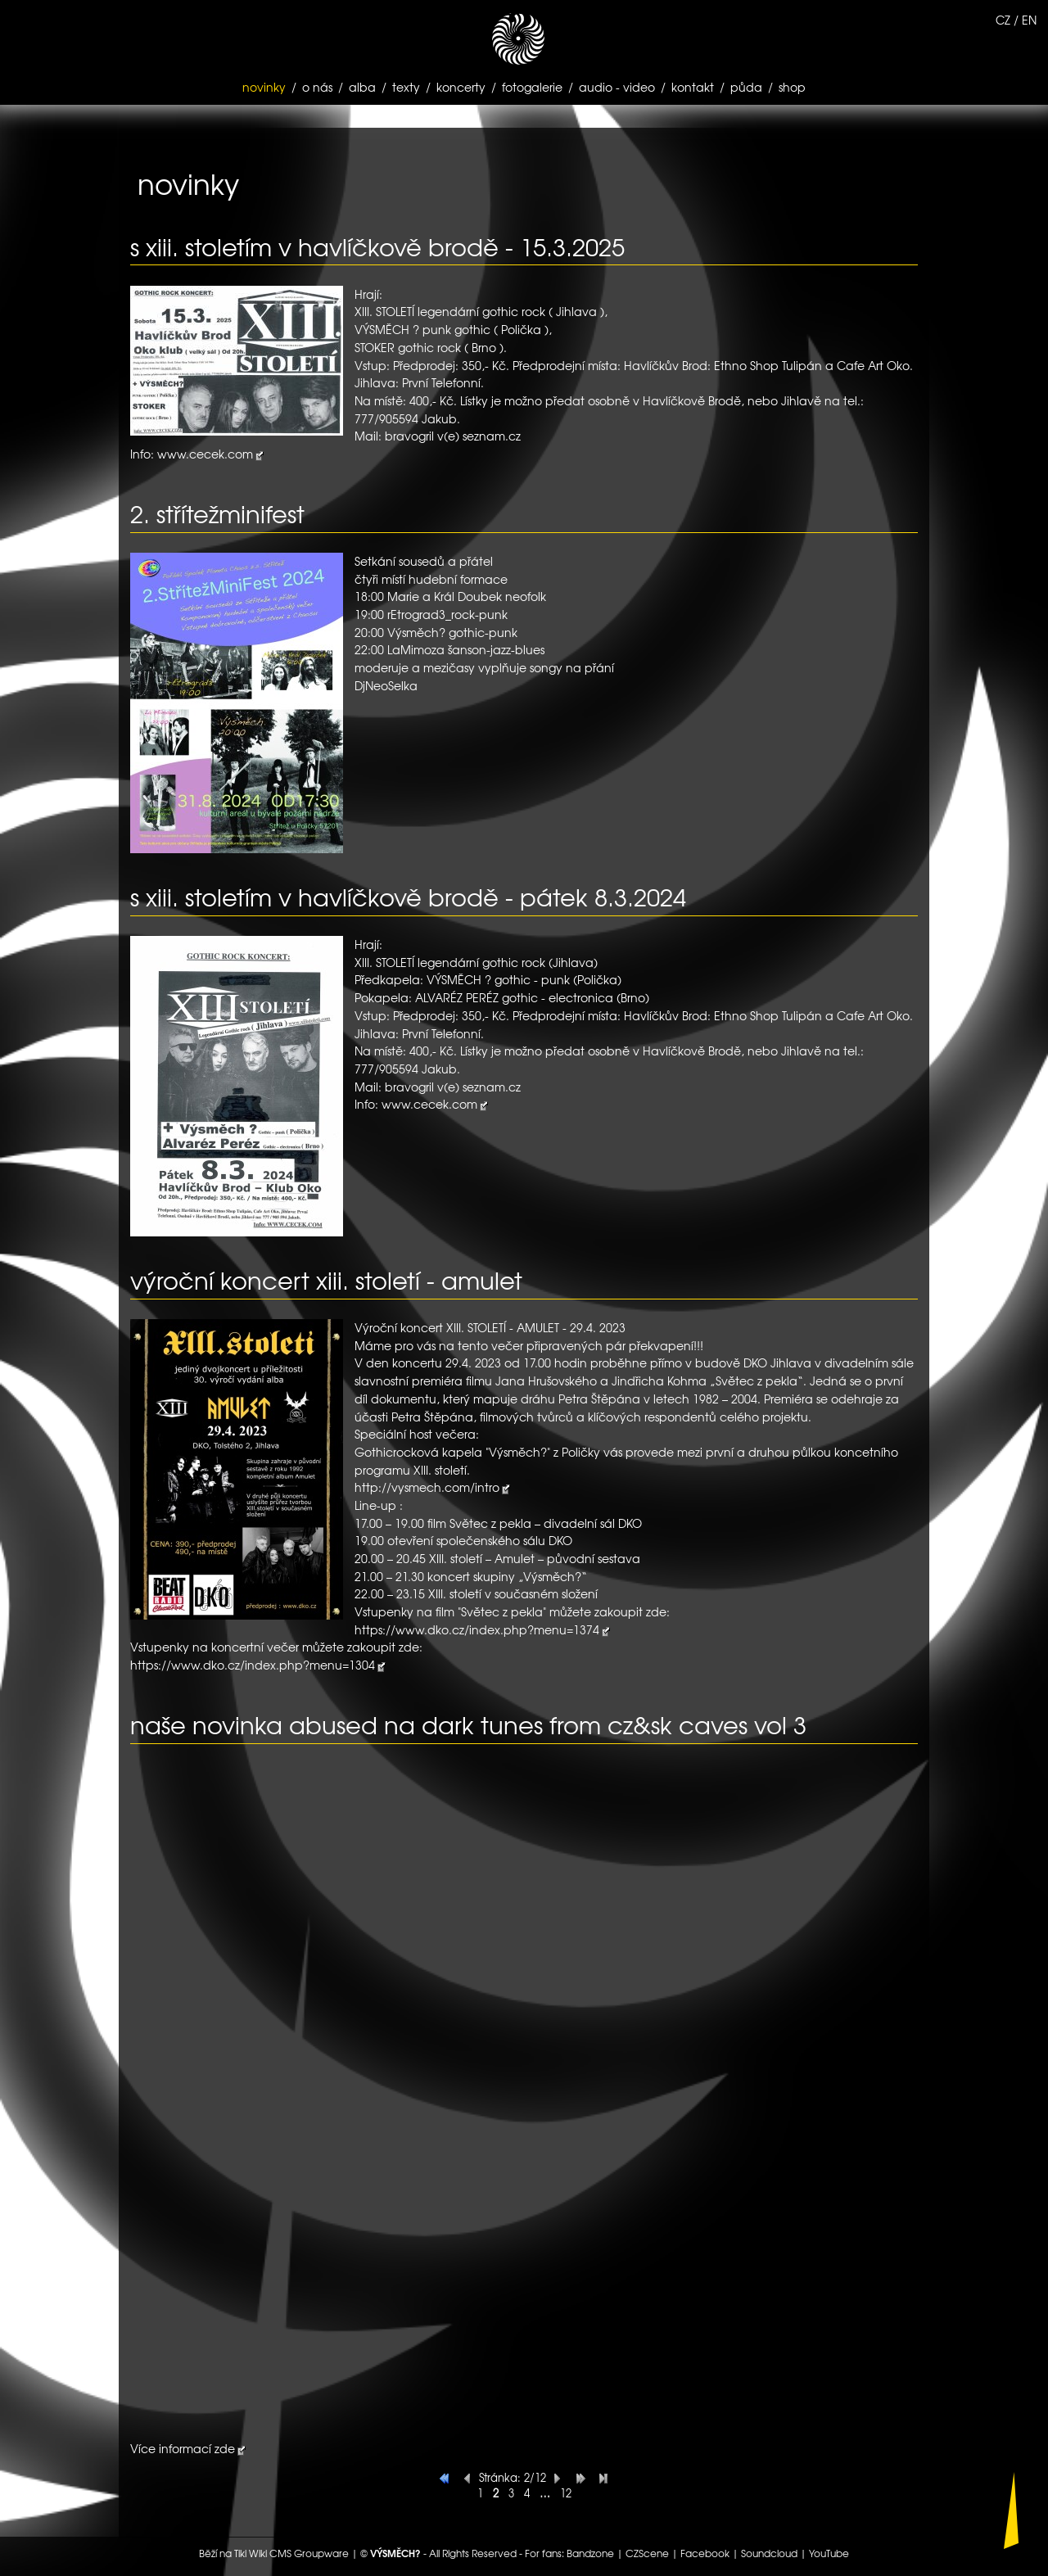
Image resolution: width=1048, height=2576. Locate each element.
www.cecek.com (211, 453)
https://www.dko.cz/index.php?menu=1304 (258, 1664)
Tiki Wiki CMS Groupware (291, 2553)
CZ (1003, 19)
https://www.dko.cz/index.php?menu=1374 (483, 1629)
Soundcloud (769, 2553)
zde (225, 2448)
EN (1029, 19)
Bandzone (590, 2553)
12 (565, 2493)
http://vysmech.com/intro (433, 1487)
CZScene (647, 2553)
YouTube (829, 2553)
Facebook (705, 2553)
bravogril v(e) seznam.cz (453, 435)
